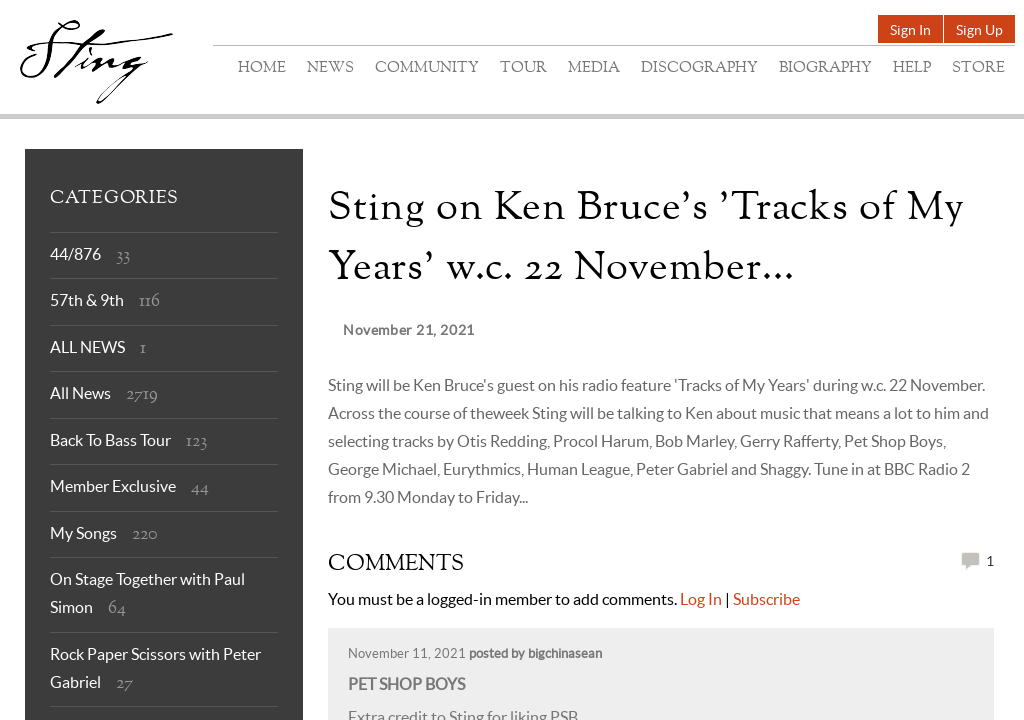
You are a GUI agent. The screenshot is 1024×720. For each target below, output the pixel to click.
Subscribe (766, 599)
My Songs (83, 533)
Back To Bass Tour (110, 440)
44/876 (75, 254)
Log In (701, 599)
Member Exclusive (113, 486)
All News (80, 393)
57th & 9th (87, 300)
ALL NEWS (87, 347)
